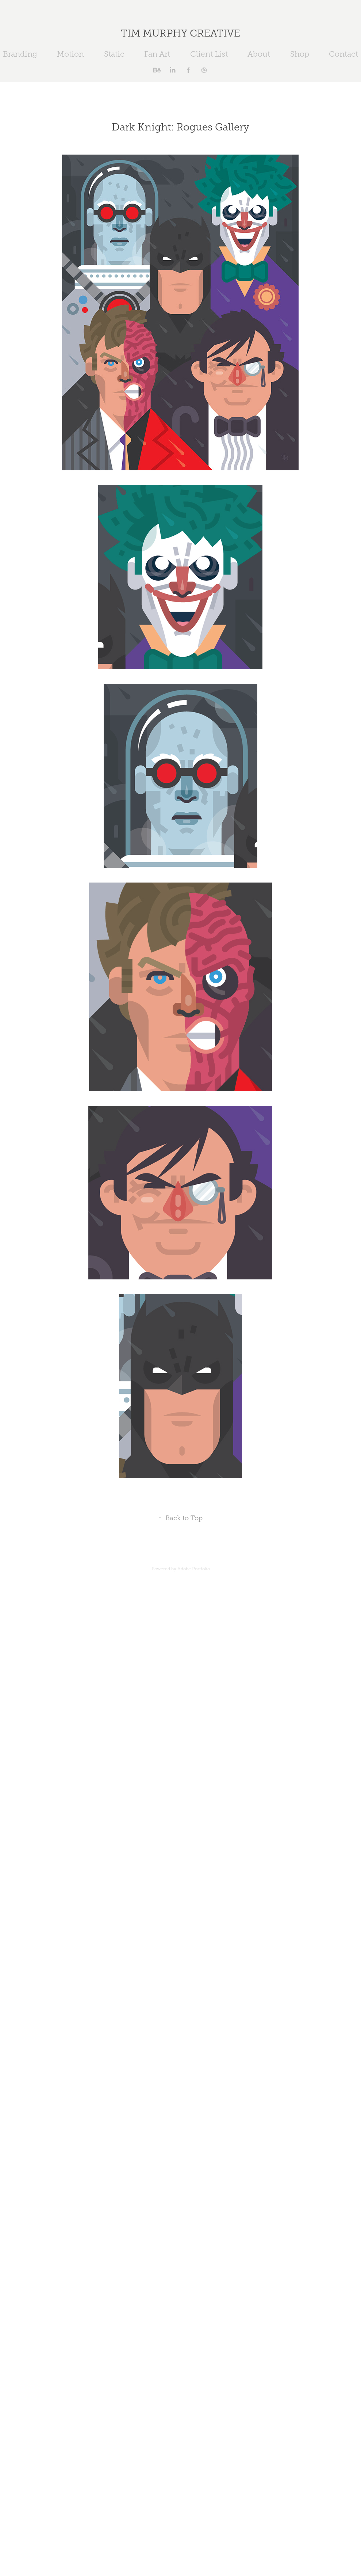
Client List (209, 54)
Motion (70, 54)
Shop (299, 54)
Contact (343, 54)
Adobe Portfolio (193, 1568)
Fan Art (157, 54)
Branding (20, 54)
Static (114, 54)
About (258, 54)
